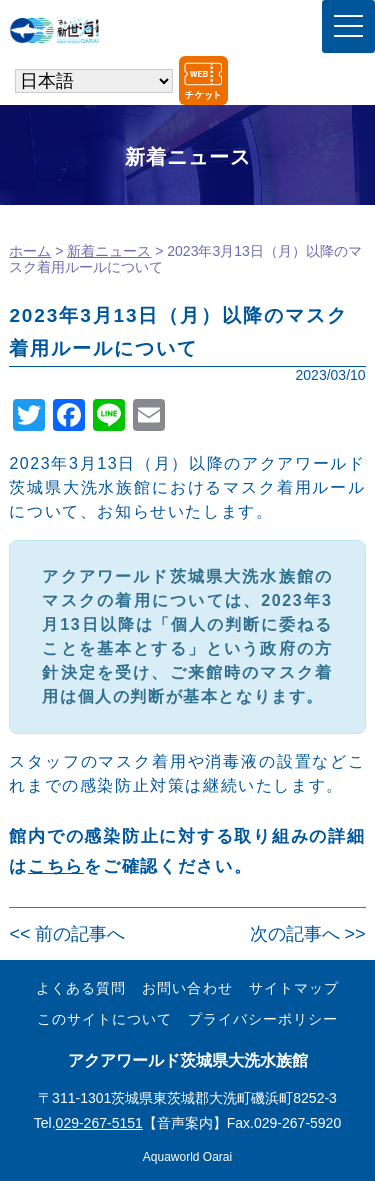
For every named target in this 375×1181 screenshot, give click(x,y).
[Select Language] (94, 81)
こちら (56, 866)
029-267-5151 (99, 1123)
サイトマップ (294, 988)
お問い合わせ (187, 988)
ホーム (30, 251)
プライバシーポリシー (263, 1019)
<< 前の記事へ (67, 934)
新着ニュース (109, 251)
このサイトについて (104, 1019)
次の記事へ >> (308, 934)
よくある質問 (81, 988)
